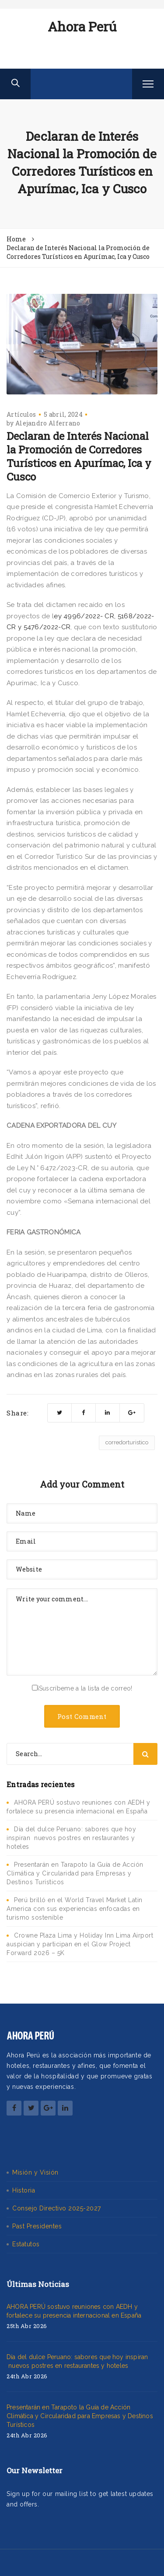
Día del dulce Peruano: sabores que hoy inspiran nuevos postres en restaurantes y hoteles (71, 1838)
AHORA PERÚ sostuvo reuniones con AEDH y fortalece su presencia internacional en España (74, 2311)
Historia (23, 2190)
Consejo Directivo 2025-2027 (56, 2208)
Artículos (21, 414)
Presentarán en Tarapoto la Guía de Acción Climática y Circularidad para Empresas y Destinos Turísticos (75, 1873)
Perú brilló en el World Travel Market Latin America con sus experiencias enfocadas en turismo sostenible (75, 1908)
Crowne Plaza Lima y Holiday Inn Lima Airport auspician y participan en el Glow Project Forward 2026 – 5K (80, 1944)
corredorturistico (126, 1442)
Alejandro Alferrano (47, 423)
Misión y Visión (35, 2172)
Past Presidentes (37, 2226)
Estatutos (26, 2244)
